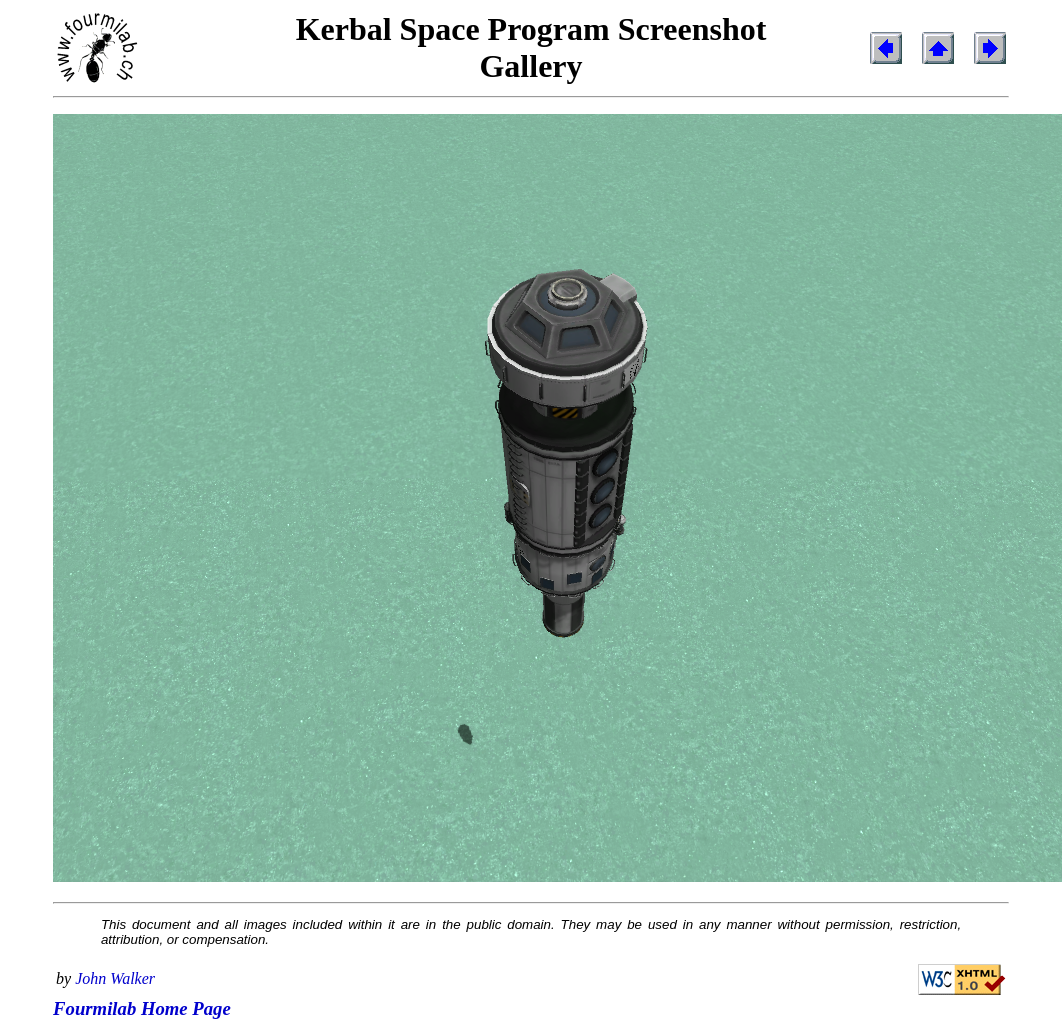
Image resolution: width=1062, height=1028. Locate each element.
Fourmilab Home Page (142, 1008)
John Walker (115, 978)
